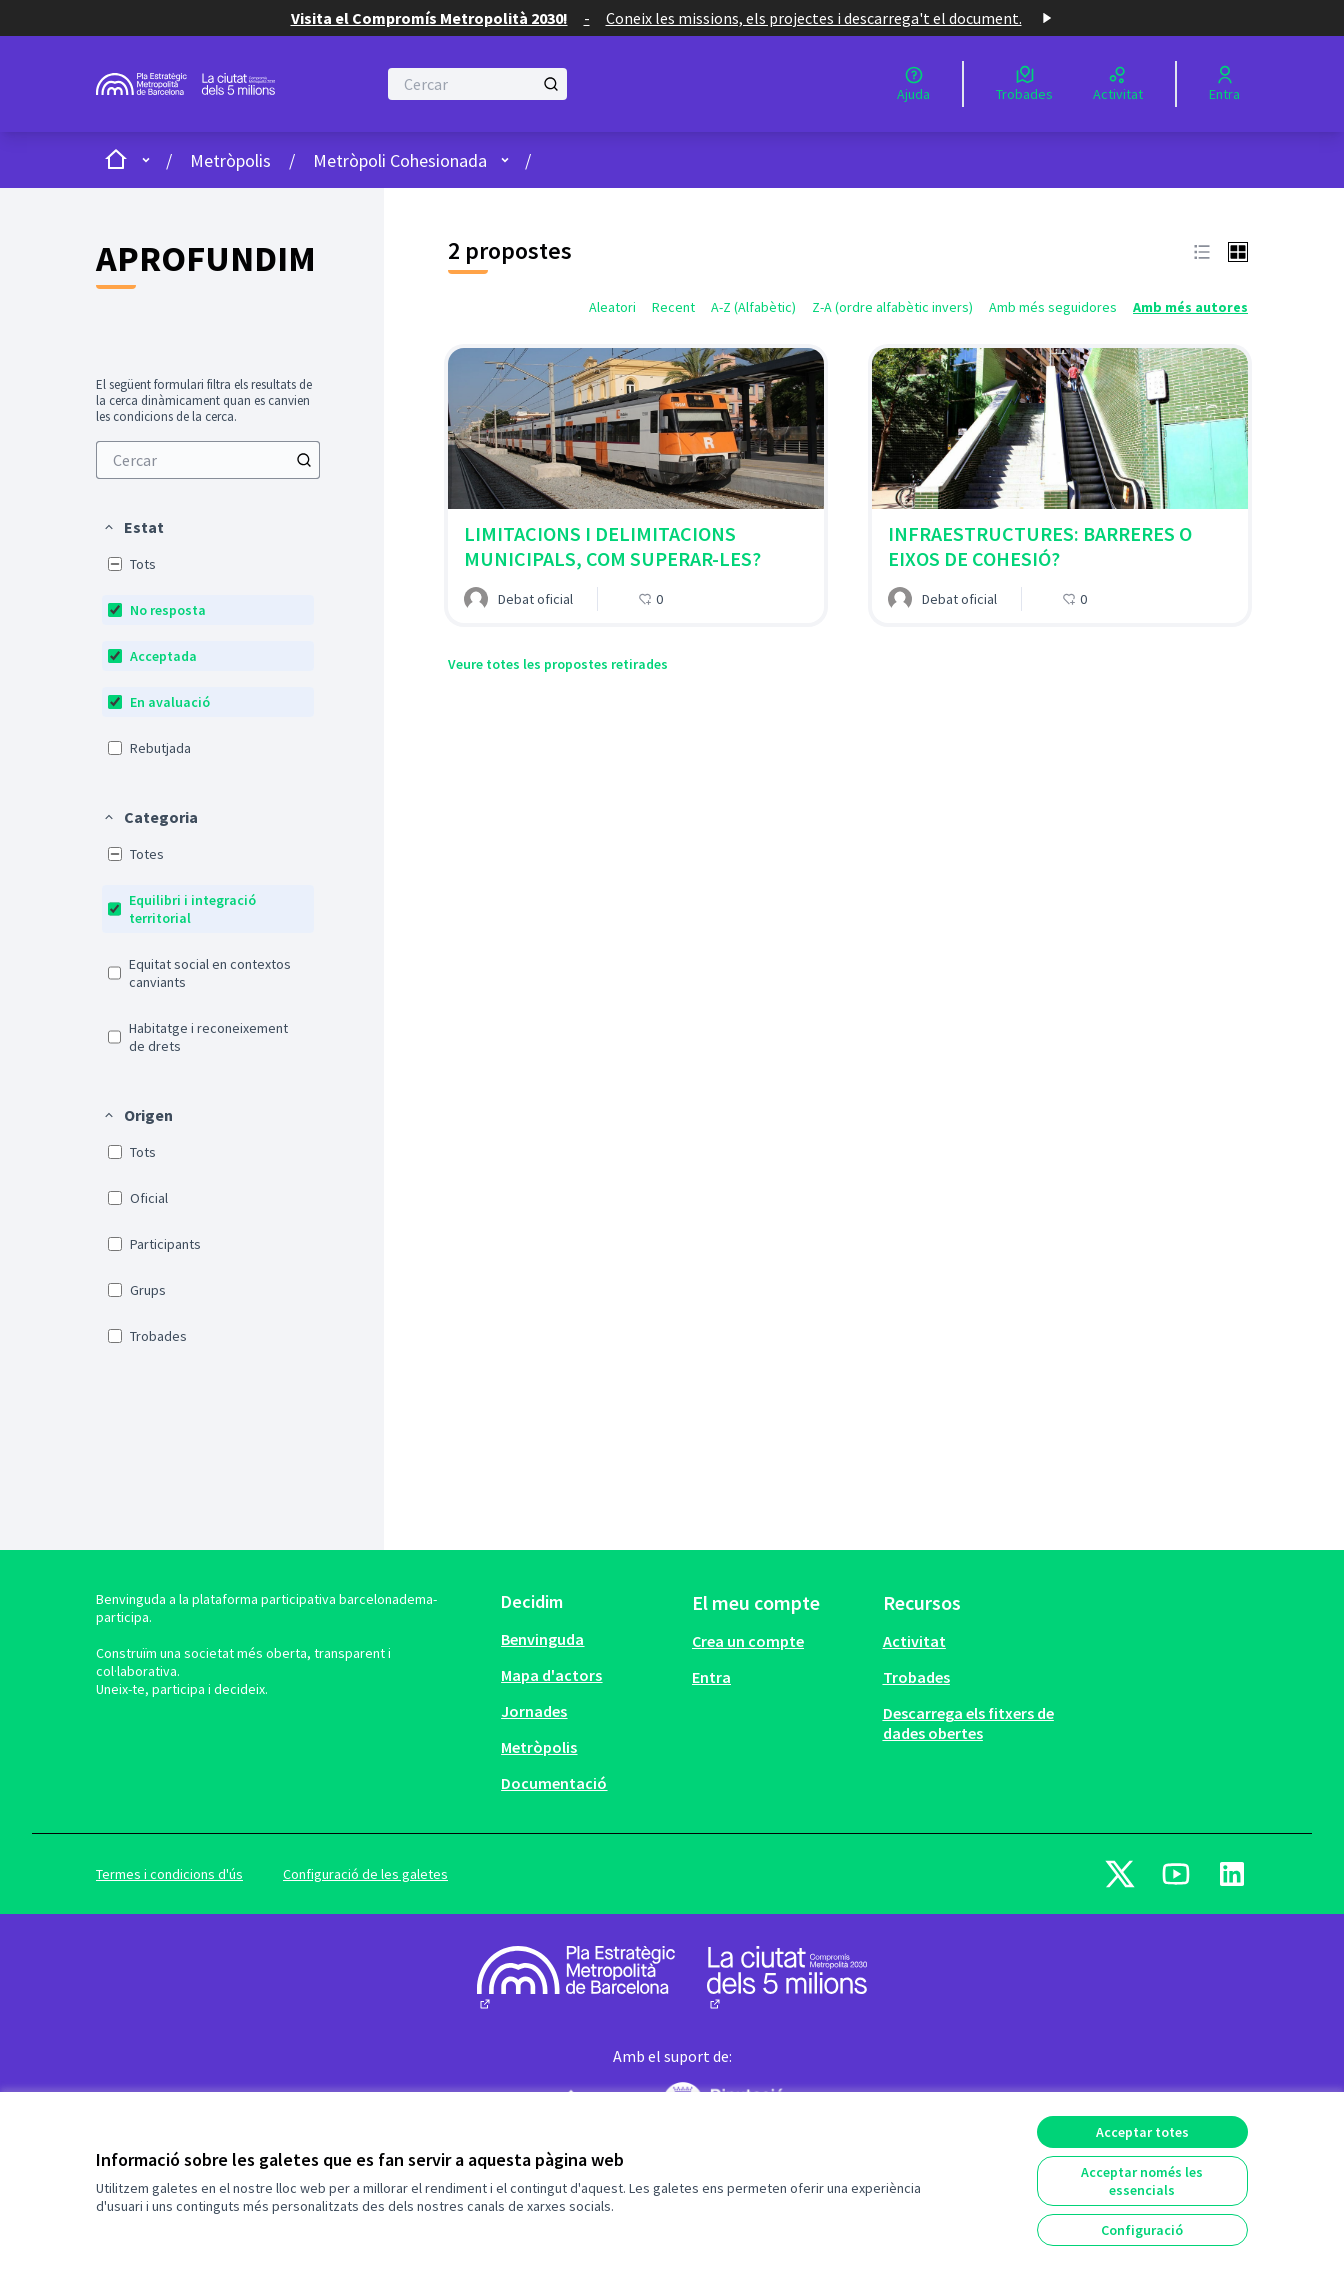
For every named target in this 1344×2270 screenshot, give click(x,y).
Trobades (916, 1677)
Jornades (534, 1711)
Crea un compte (748, 1641)
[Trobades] (1024, 84)
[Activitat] (1118, 84)
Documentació (554, 1783)
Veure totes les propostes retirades (558, 664)
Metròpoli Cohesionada (400, 160)
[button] (133, 527)
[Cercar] (477, 84)
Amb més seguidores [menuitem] (1053, 307)
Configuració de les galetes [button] (365, 1874)
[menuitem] (208, 460)
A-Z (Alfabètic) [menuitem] (753, 307)
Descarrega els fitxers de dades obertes (968, 1723)
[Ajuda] (913, 84)
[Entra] (1224, 84)
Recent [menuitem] (673, 307)
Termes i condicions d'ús (169, 1874)
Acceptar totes (1142, 2132)
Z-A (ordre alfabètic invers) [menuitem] (892, 307)
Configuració (1142, 2230)
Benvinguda (542, 1639)
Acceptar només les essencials (1142, 2181)
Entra (711, 1677)
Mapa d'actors (551, 1675)
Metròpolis (230, 160)
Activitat (914, 1641)
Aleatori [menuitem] (612, 307)
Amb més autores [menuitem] (1190, 307)
